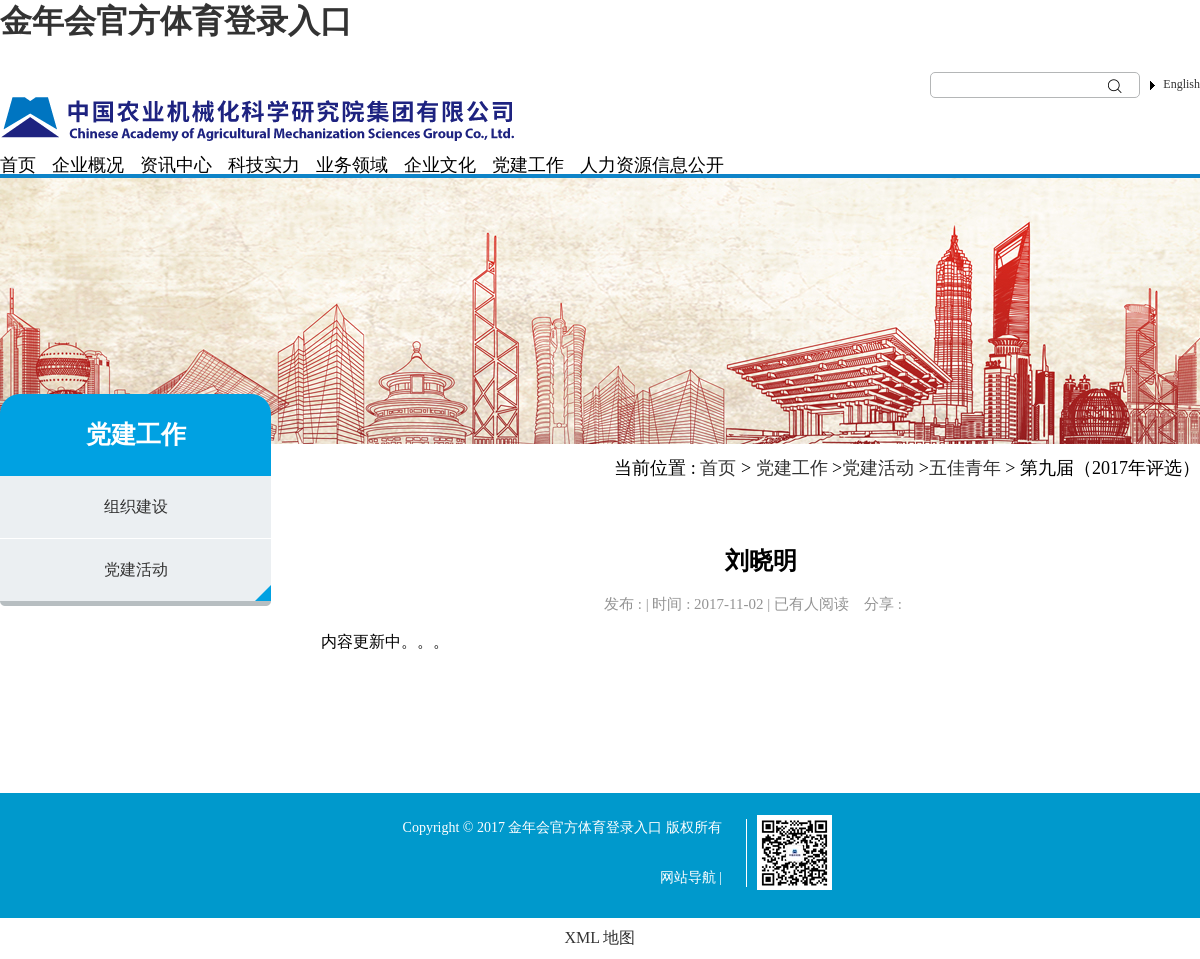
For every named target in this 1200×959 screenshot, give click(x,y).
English (1181, 84)
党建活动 (136, 569)
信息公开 (688, 165)
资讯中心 (176, 165)
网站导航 (688, 877)
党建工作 (528, 165)
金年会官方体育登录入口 (176, 21)
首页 (18, 165)
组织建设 (136, 506)
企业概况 (88, 165)
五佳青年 (965, 468)
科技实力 (264, 165)
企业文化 (440, 165)
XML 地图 (600, 937)
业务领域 (352, 165)
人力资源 (616, 165)
